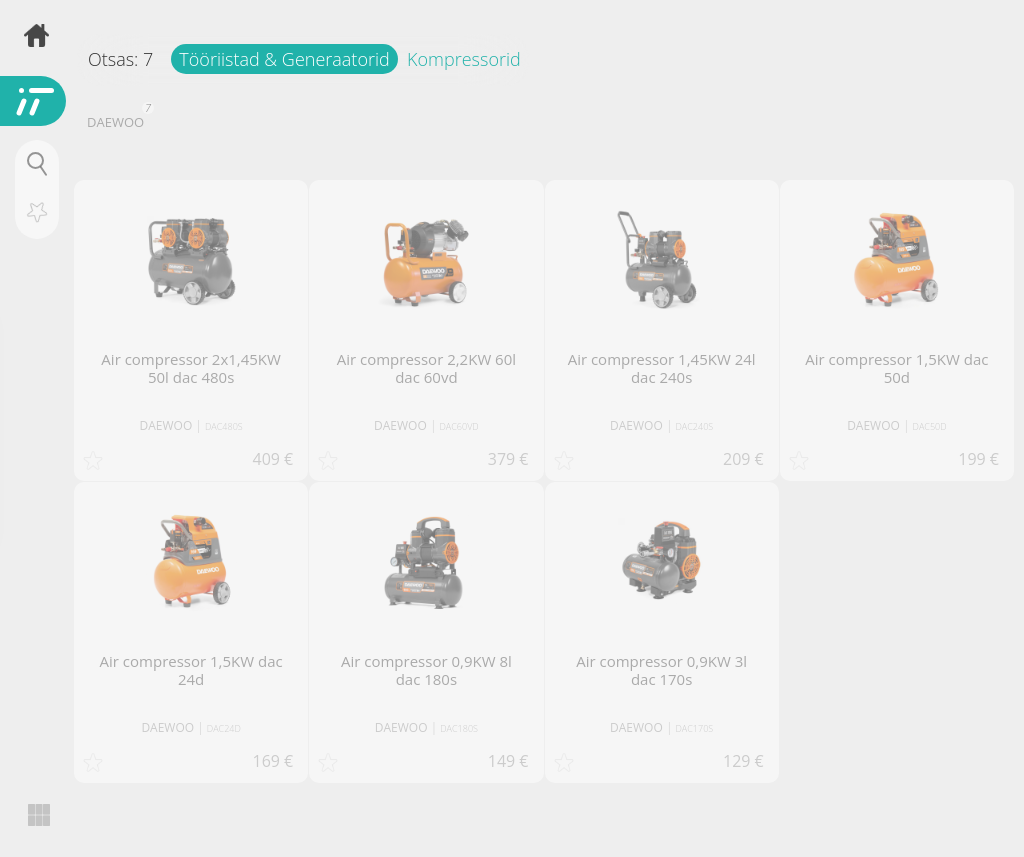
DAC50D (930, 426)
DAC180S (459, 728)
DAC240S (695, 426)
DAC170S (695, 728)
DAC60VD (459, 426)
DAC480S (224, 426)
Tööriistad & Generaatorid (284, 59)
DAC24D (224, 728)
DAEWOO (118, 120)
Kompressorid (464, 59)
